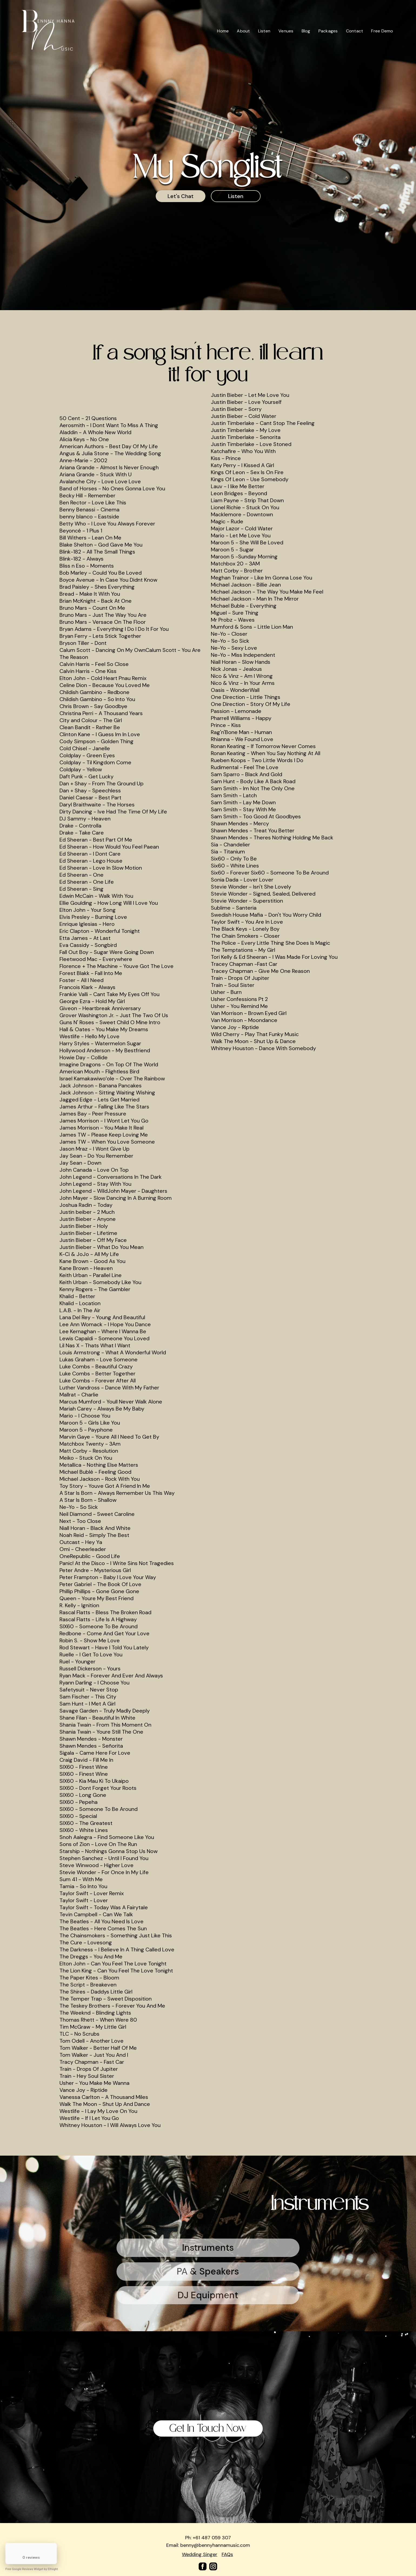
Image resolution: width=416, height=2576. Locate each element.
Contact (354, 31)
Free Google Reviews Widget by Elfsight (31, 2569)
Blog (306, 31)
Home (223, 31)
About (243, 31)
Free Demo (382, 31)
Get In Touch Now (208, 2428)
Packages (328, 31)
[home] (48, 31)
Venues (286, 31)
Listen (264, 31)
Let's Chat (181, 196)
